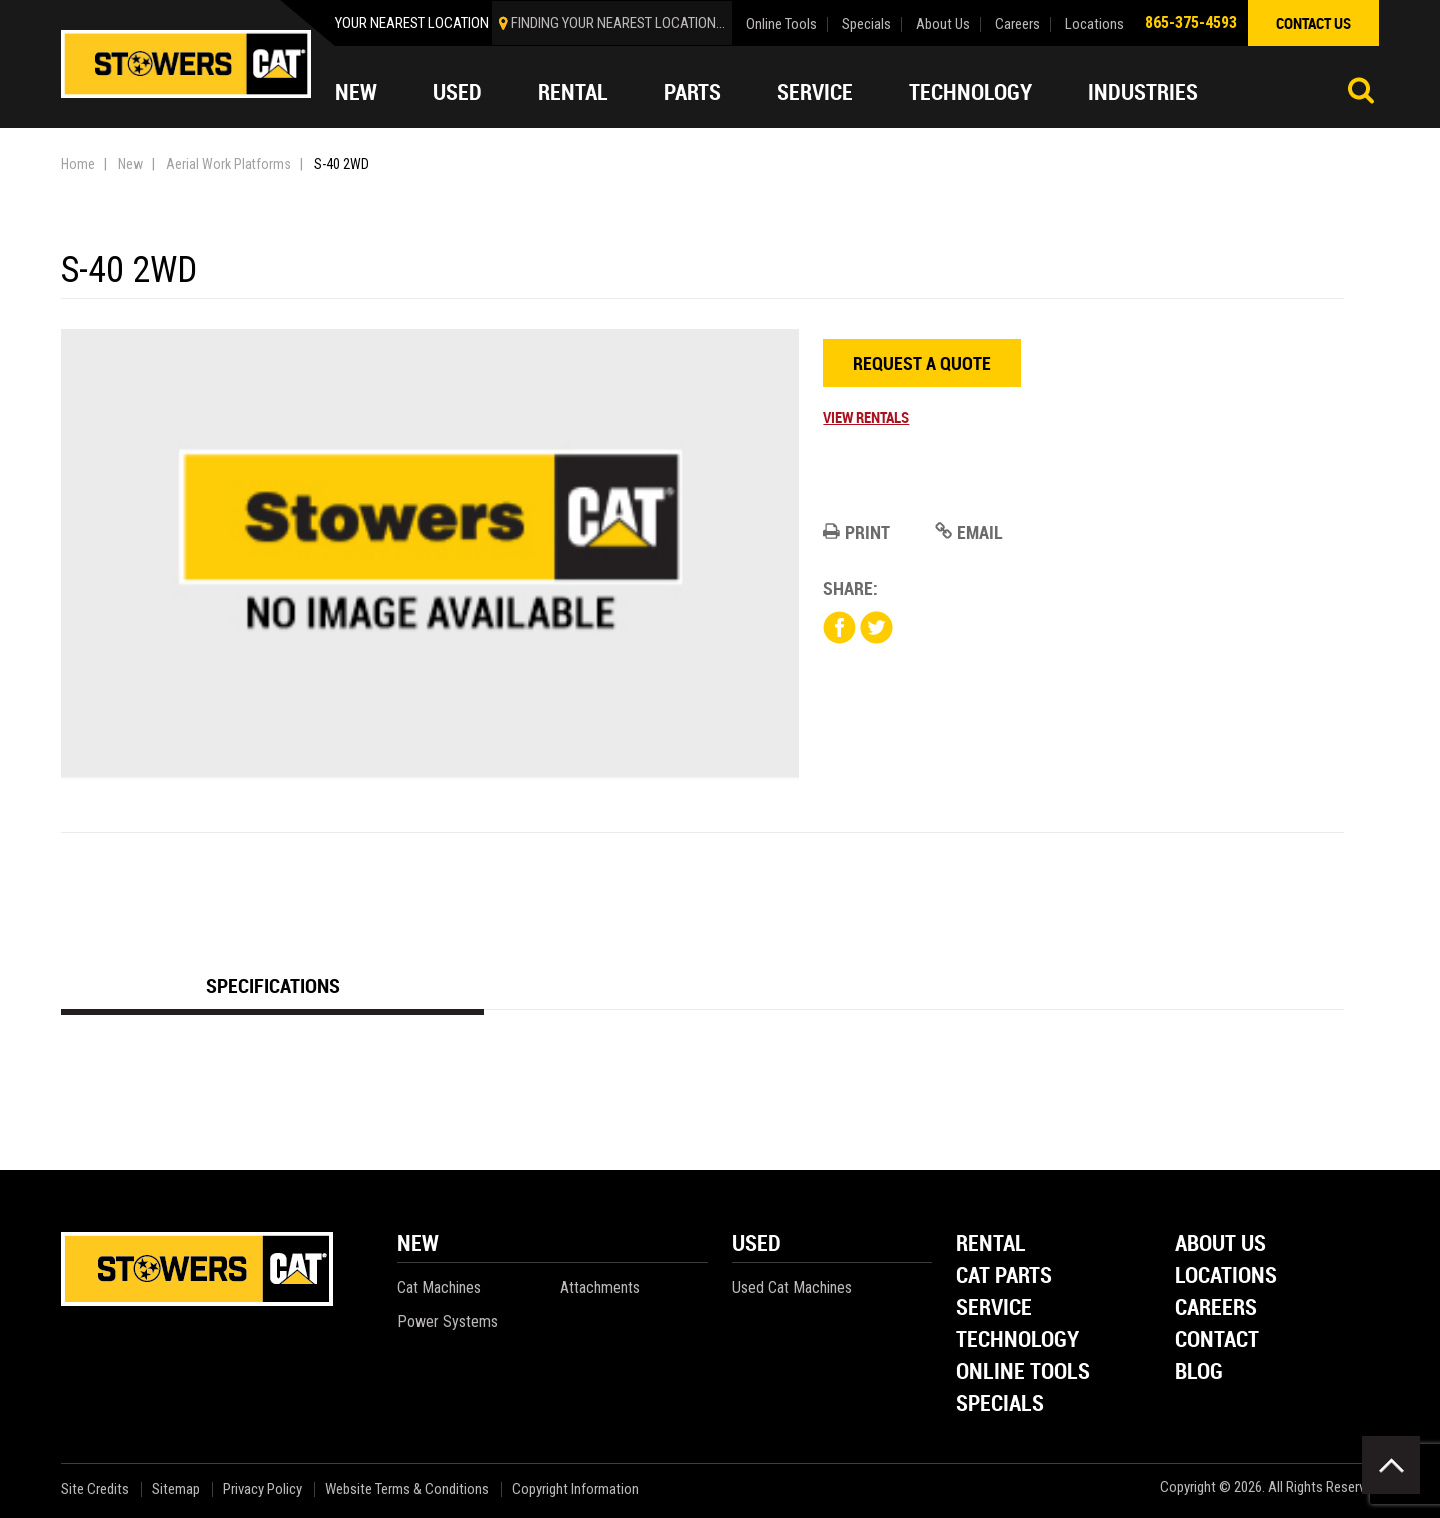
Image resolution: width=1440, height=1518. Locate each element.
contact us (1313, 23)
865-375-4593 (1191, 22)
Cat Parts (1004, 1276)
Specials (866, 24)
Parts (692, 92)
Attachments (600, 1287)
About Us (943, 24)
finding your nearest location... (618, 23)
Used (457, 92)
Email (969, 532)
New (356, 92)
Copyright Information (575, 1489)
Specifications (273, 985)
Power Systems (447, 1321)
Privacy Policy (262, 1489)
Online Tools (781, 24)
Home (78, 164)
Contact (1217, 1340)
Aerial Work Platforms (228, 164)
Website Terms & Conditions (407, 1489)
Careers (1017, 24)
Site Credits (95, 1489)
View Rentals (866, 417)
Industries (1143, 92)
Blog (1199, 1372)
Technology (970, 92)
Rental (573, 92)
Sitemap (176, 1489)
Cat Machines (439, 1287)
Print (856, 532)
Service (815, 92)
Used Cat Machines (792, 1287)
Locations (1094, 24)
